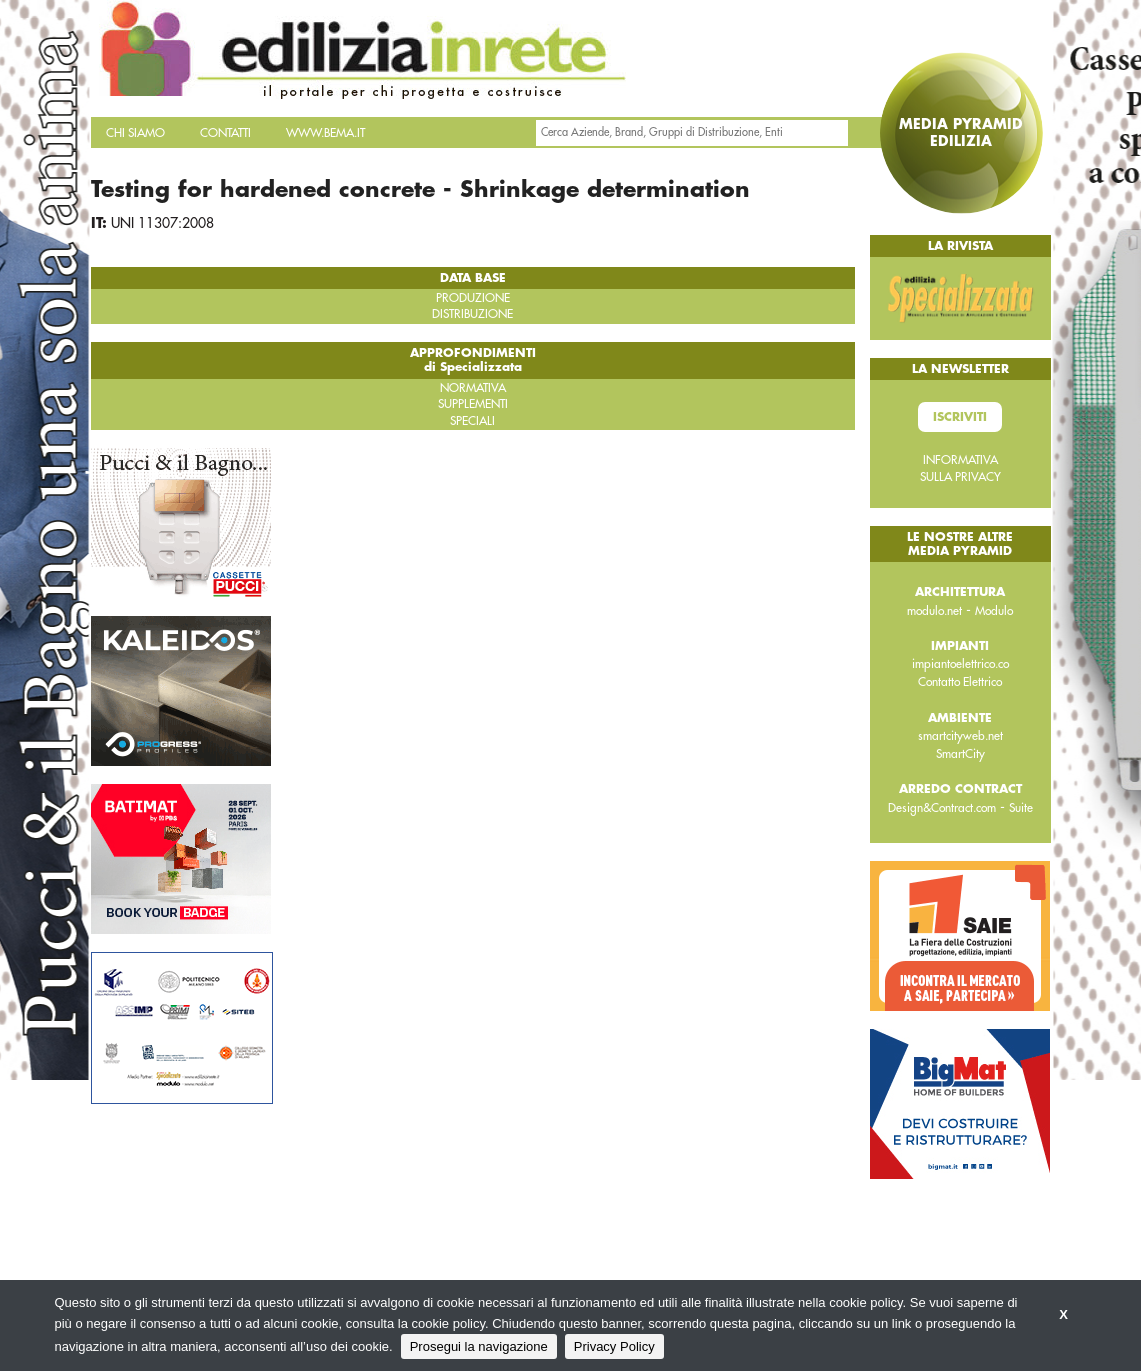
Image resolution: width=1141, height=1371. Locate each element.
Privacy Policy (614, 1346)
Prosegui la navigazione (479, 1346)
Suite (1021, 808)
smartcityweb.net (960, 736)
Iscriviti (960, 417)
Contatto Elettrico (960, 682)
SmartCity (960, 754)
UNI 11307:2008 (162, 223)
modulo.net (934, 611)
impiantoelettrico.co (960, 664)
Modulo (994, 611)
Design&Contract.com (942, 808)
